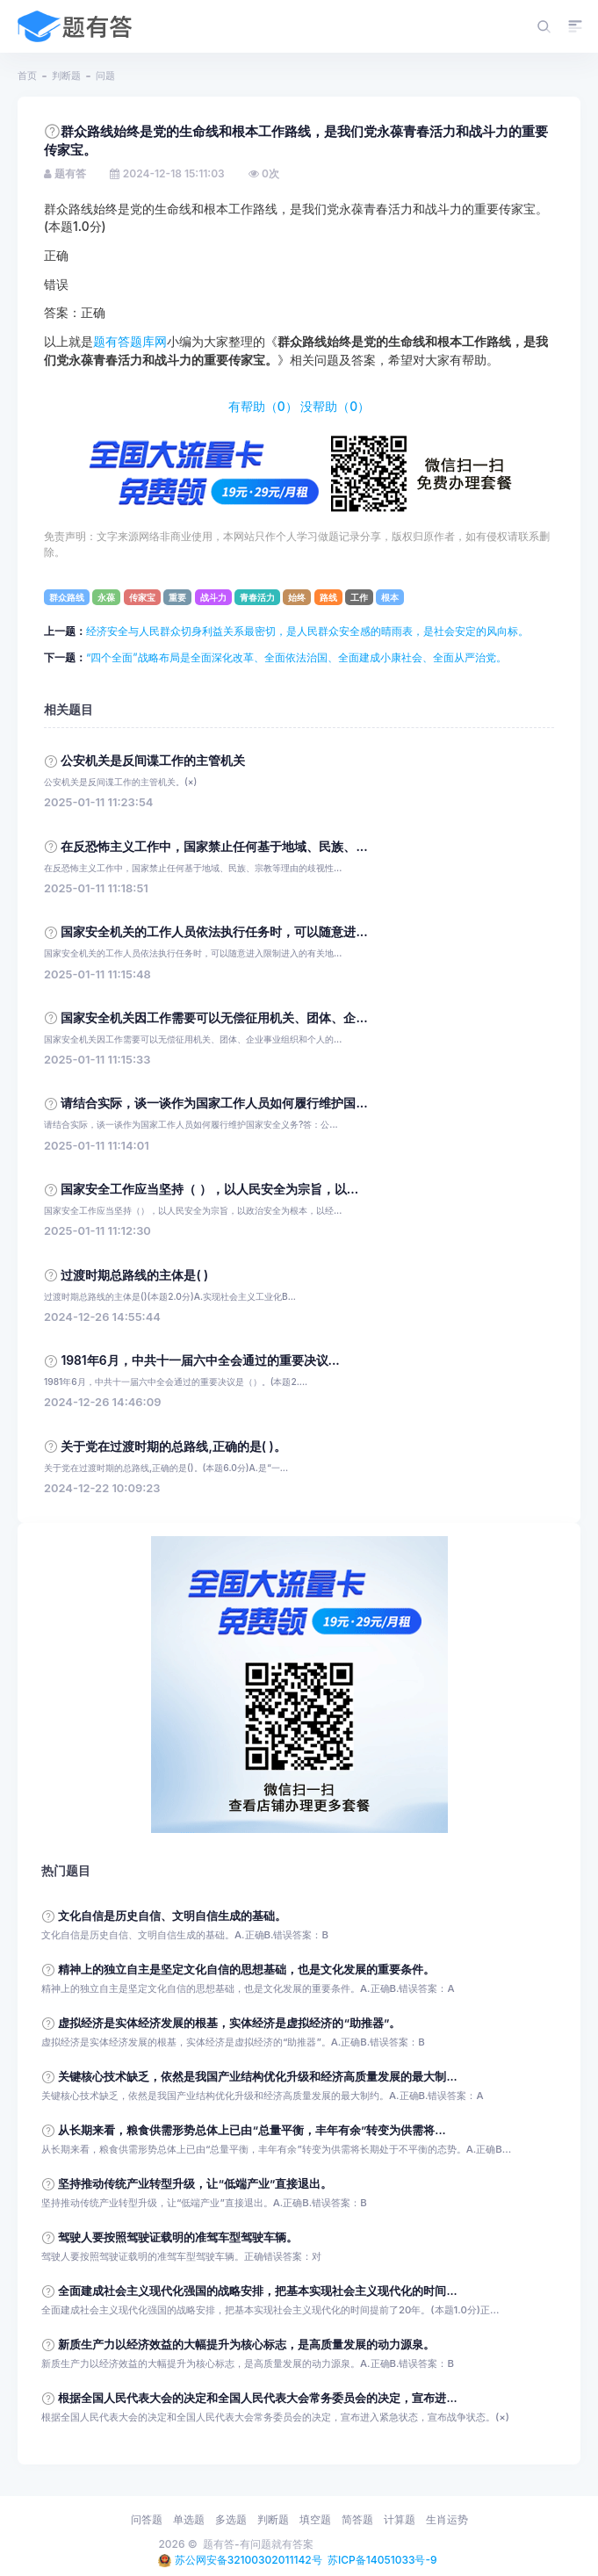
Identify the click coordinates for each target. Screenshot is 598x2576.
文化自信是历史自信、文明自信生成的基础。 (172, 1916)
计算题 (399, 2519)
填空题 (315, 2519)
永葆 (106, 597)
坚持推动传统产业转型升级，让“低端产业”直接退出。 (195, 2183)
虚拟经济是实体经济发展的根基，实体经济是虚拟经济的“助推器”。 (229, 2023)
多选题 (231, 2519)
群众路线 (66, 597)
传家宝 (142, 597)
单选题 (189, 2519)
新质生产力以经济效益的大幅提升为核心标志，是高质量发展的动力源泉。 (246, 2344)
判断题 (66, 75)
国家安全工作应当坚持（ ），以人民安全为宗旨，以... (209, 1189)
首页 (27, 75)
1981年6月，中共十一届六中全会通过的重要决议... (200, 1360)
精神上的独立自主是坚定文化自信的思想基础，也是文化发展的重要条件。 (246, 1969)
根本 (390, 597)
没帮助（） (335, 407)
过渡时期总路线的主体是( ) (134, 1275)
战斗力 (213, 597)
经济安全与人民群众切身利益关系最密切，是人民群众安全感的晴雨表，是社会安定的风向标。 (307, 631)
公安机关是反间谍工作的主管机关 (153, 761)
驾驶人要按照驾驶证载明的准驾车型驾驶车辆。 (178, 2237)
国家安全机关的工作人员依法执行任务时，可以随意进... (214, 932)
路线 (328, 597)
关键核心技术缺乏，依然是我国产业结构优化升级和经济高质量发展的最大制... (257, 2076)
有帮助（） (263, 407)
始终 (297, 597)
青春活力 (257, 597)
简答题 (357, 2519)
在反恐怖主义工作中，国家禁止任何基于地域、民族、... (214, 847)
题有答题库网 (130, 342)
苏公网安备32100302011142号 (248, 2559)
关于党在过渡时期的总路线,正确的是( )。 (173, 1447)
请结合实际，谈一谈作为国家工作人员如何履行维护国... (214, 1103)
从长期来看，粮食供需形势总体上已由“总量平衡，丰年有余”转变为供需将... (251, 2130)
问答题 (146, 2519)
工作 (359, 597)
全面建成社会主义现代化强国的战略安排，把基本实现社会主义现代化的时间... (257, 2291)
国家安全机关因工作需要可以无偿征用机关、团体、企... (214, 1018)
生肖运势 (447, 2519)
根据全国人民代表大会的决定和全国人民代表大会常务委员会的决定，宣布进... (257, 2398)
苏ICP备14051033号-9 (382, 2559)
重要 (177, 597)
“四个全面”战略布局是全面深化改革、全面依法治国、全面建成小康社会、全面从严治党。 (296, 657)
